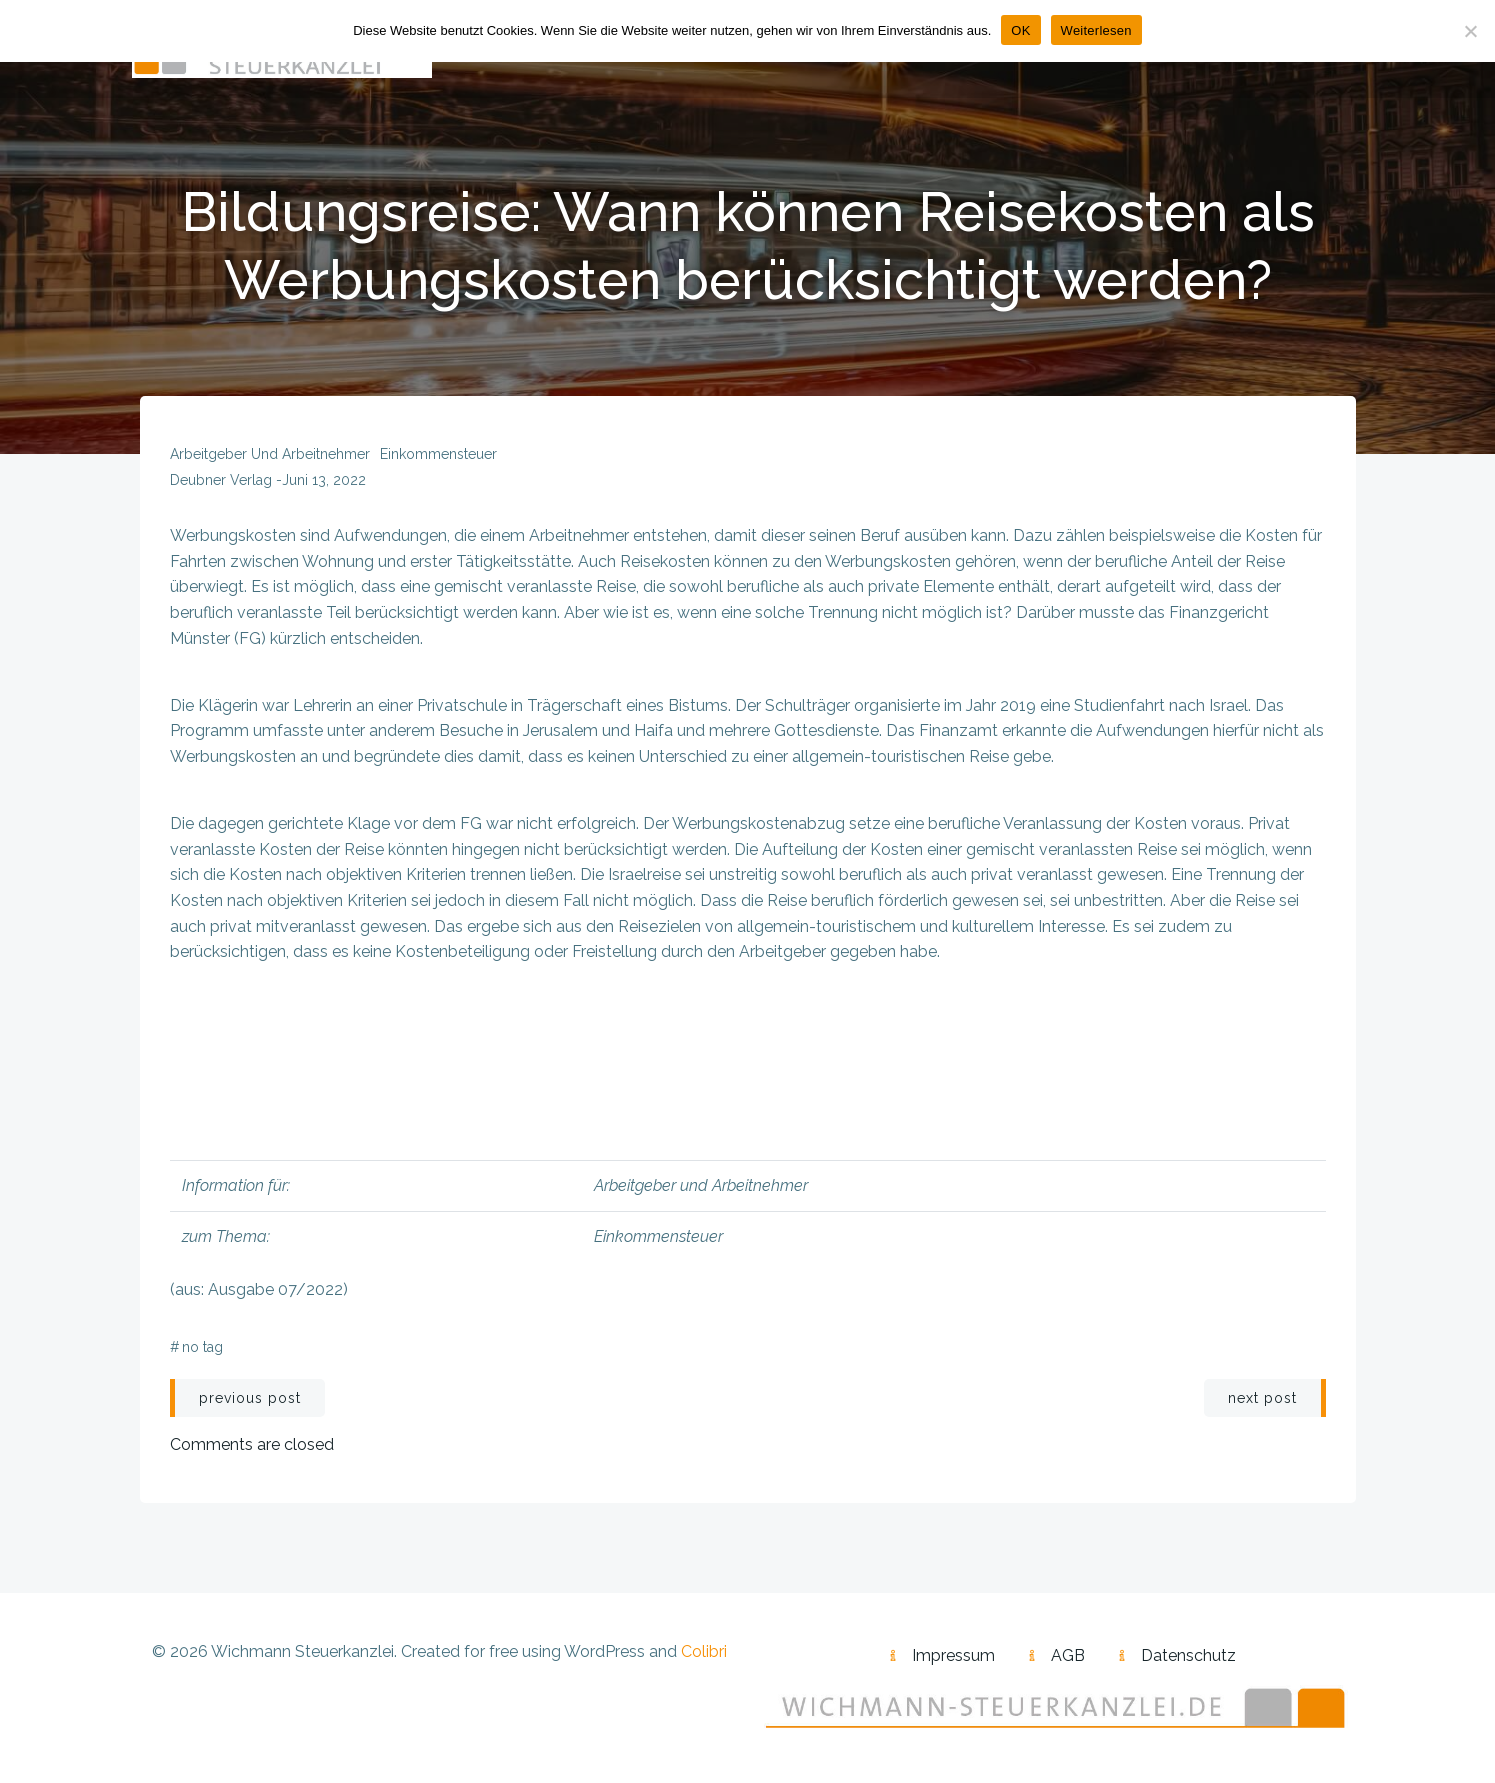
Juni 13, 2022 (324, 480)
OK (1020, 30)
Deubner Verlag (221, 480)
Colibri (704, 1651)
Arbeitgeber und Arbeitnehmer (270, 454)
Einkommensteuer (438, 454)
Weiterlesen (1096, 30)
